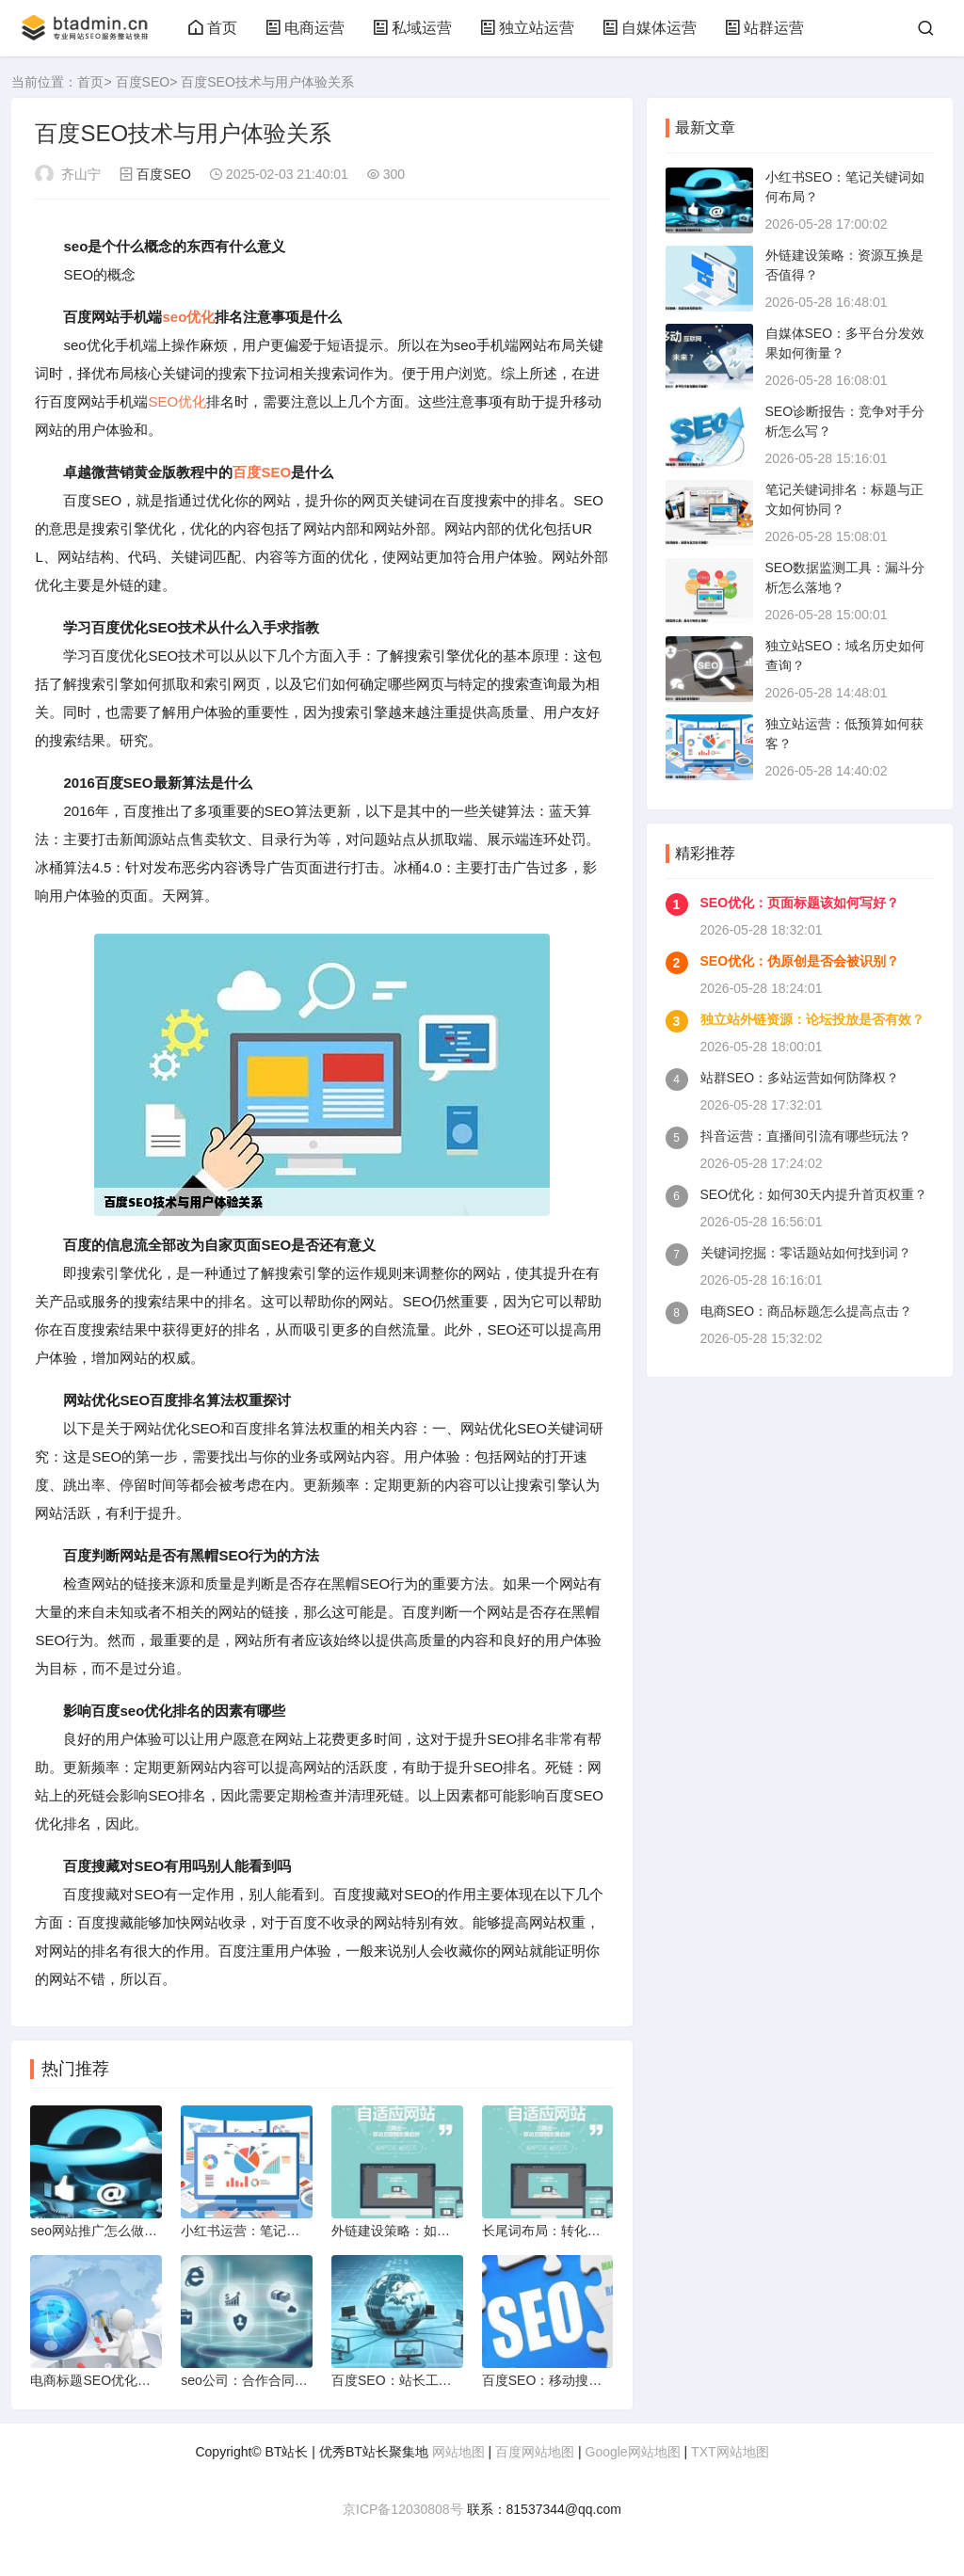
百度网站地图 (534, 2451)
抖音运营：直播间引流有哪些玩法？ (805, 1136)
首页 (212, 28)
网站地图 (458, 2451)
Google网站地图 (633, 2451)
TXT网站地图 (729, 2451)
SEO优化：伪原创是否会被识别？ (800, 960)
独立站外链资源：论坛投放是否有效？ (812, 1019)
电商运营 (305, 28)
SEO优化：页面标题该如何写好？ (800, 902)
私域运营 (412, 28)
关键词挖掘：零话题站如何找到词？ (805, 1252)
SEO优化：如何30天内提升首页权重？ (813, 1194)
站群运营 (764, 28)
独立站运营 (527, 28)
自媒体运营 (649, 28)
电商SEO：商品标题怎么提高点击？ (806, 1311)
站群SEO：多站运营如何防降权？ (800, 1077)
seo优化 (188, 317)
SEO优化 (177, 401)
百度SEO (143, 81)
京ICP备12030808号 (403, 2509)
